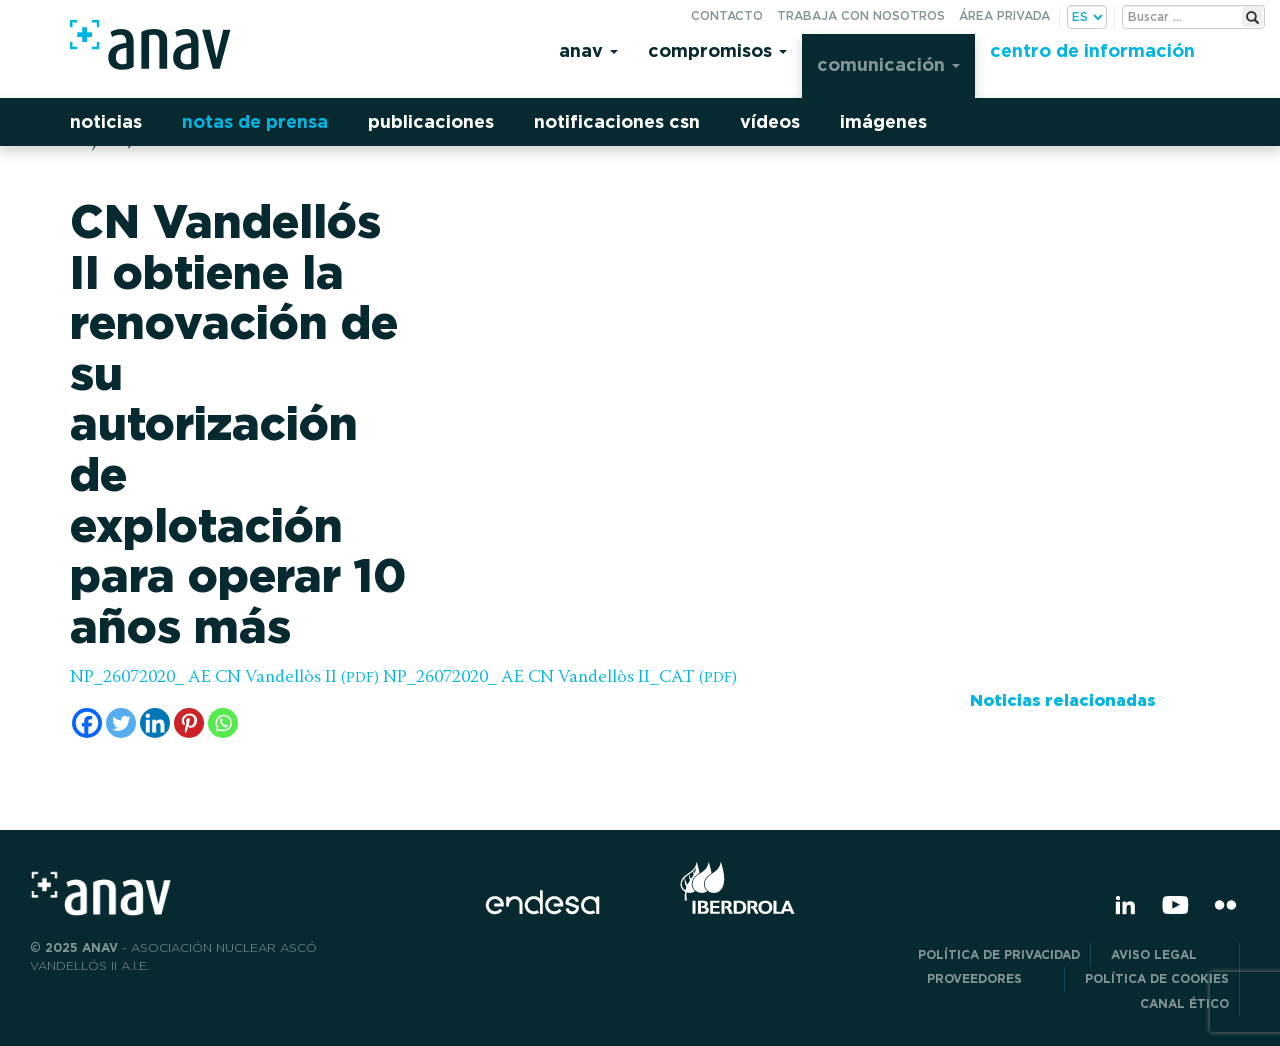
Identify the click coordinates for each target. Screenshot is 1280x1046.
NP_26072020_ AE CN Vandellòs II (224, 678)
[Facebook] (87, 723)
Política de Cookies (1157, 978)
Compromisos (717, 50)
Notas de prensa (255, 121)
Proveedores (990, 978)
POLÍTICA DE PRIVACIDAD (999, 954)
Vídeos (770, 121)
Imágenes (883, 121)
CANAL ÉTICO (1184, 1003)
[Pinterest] (189, 723)
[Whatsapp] (223, 723)
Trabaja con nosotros (861, 15)
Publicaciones (431, 121)
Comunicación (888, 64)
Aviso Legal (1170, 954)
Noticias (106, 121)
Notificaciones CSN (617, 121)
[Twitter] (121, 723)
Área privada (1004, 15)
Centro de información (1092, 50)
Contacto (727, 15)
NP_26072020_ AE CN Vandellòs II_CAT (560, 678)
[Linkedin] (155, 723)
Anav (588, 50)
